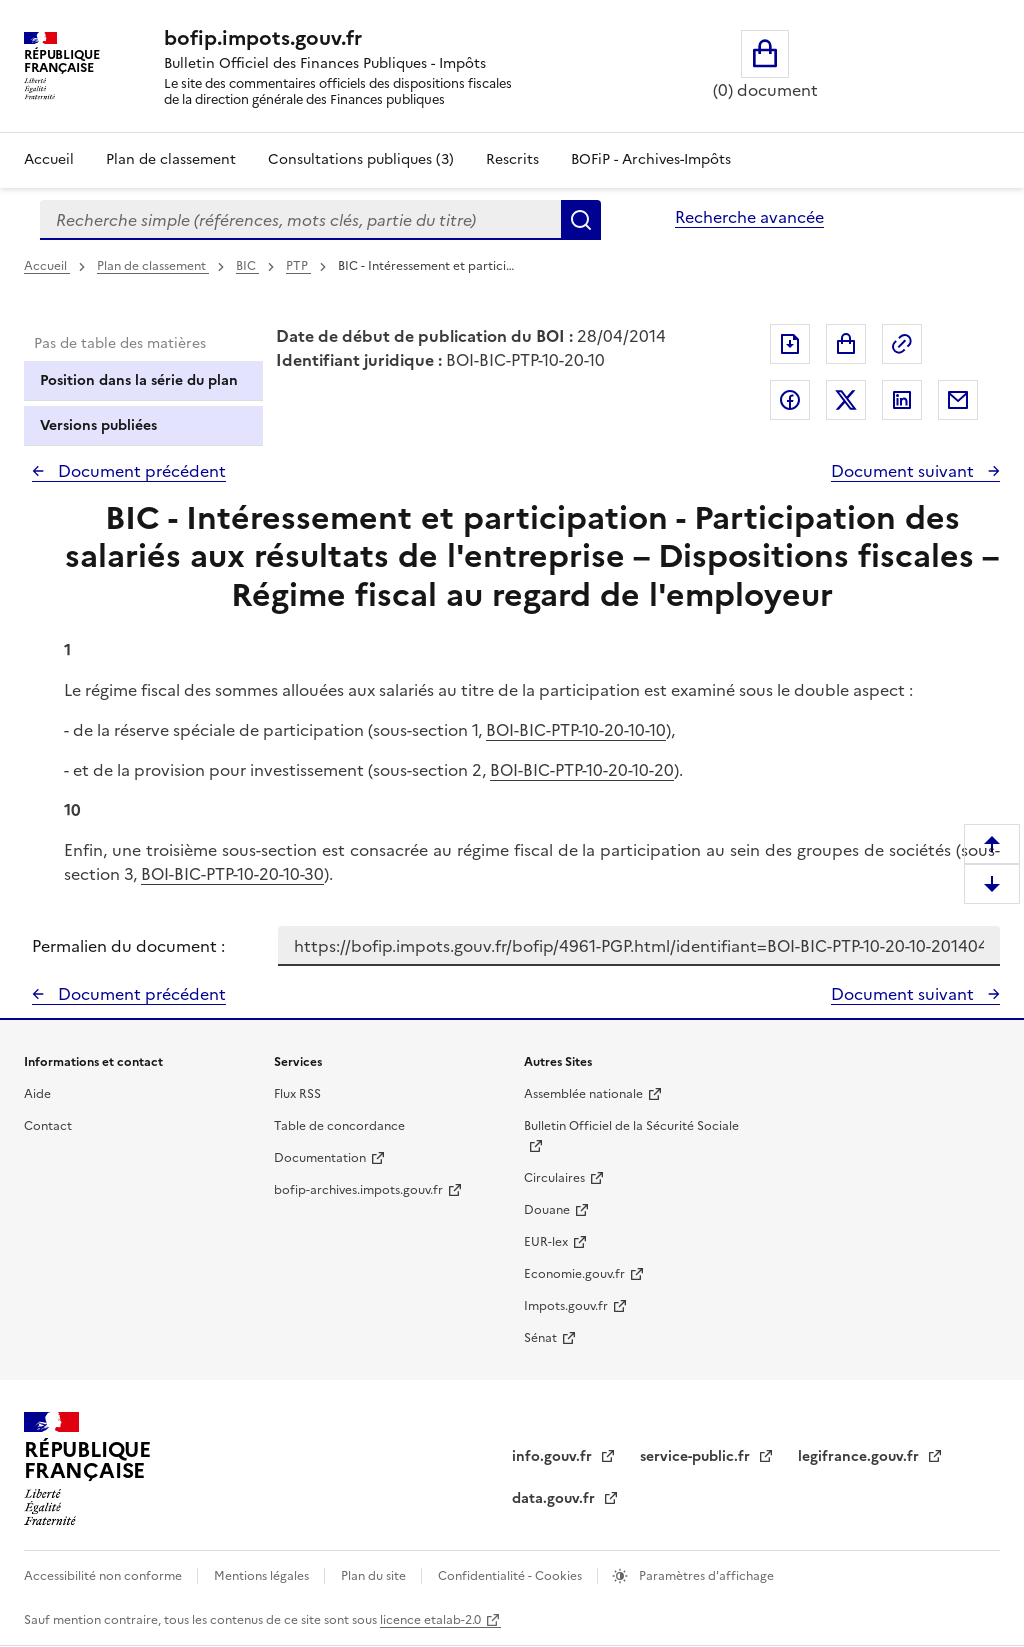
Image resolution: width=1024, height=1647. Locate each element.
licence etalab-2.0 (430, 1620)
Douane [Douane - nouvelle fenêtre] (547, 1210)
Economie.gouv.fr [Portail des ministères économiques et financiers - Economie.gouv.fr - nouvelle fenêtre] (574, 1274)
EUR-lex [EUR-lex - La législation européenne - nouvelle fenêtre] (546, 1242)
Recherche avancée (749, 217)
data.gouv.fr (555, 1498)
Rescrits (512, 159)
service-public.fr (697, 1456)
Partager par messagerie (958, 400)
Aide (37, 1094)
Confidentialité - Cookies (511, 1576)
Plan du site (375, 1576)
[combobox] (300, 220)
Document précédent (140, 471)
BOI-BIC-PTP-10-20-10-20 (582, 770)
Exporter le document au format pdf (790, 344)
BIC (247, 266)
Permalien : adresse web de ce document (902, 344)
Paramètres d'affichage (705, 1576)
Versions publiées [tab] (98, 425)
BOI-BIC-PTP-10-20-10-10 (576, 730)
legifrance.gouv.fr (860, 1456)
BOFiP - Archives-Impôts (651, 159)
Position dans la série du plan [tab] (139, 380)
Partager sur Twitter (846, 400)
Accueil (49, 159)
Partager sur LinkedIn (902, 400)
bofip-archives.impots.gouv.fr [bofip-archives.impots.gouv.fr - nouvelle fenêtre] (358, 1190)
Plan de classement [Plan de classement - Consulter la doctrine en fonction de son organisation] (171, 159)
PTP (298, 266)
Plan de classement (153, 266)
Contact (48, 1126)
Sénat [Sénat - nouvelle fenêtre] (540, 1338)
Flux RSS (297, 1094)
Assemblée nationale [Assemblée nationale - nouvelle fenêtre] (583, 1094)
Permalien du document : (128, 946)
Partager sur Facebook (790, 400)
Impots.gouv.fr (566, 1306)
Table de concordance (339, 1126)
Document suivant (904, 471)
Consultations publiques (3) (361, 159)
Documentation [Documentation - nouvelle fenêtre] (320, 1158)
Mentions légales (263, 1576)
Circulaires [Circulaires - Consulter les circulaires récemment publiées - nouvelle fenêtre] (554, 1178)
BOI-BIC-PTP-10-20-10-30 (232, 874)
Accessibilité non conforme (104, 1576)
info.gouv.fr (554, 1456)
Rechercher (581, 220)
